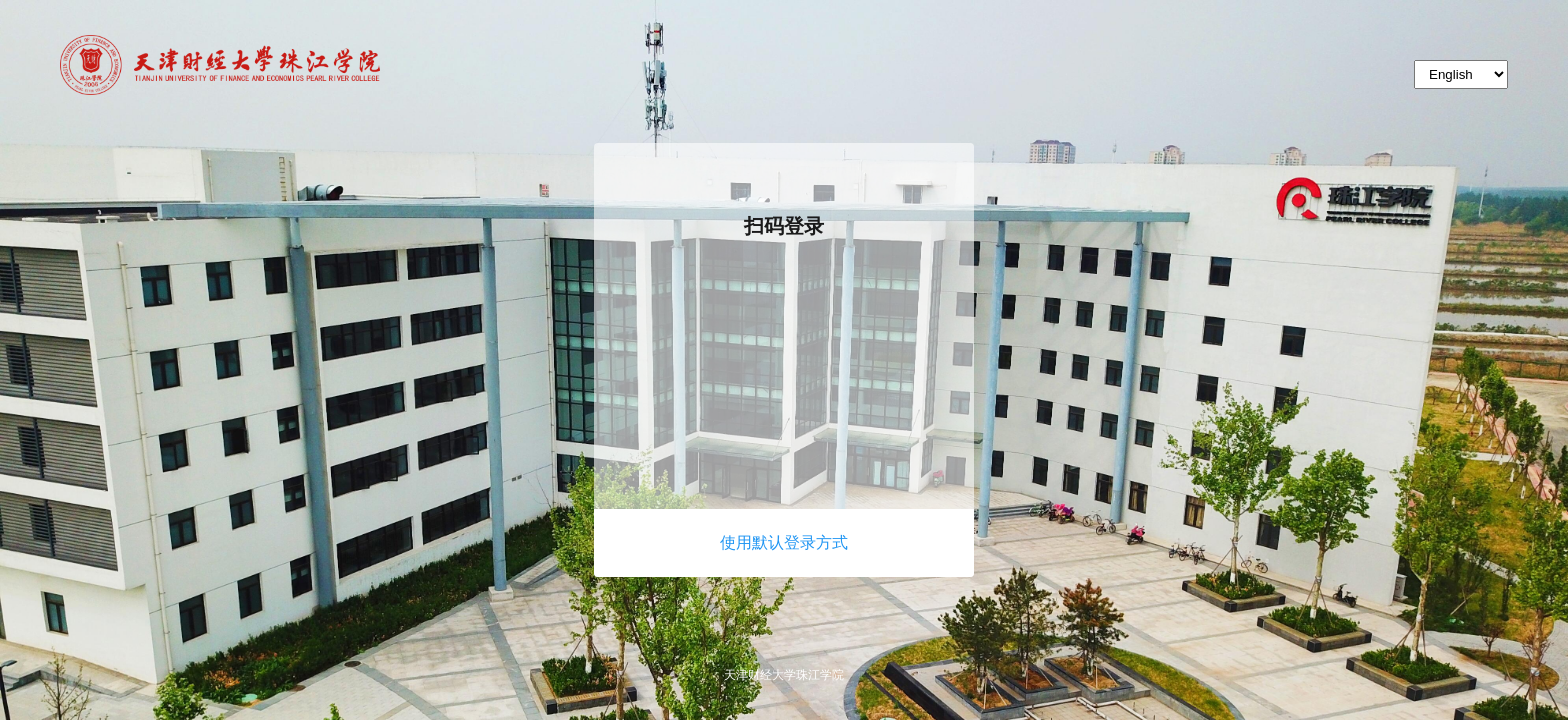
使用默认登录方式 (784, 542)
